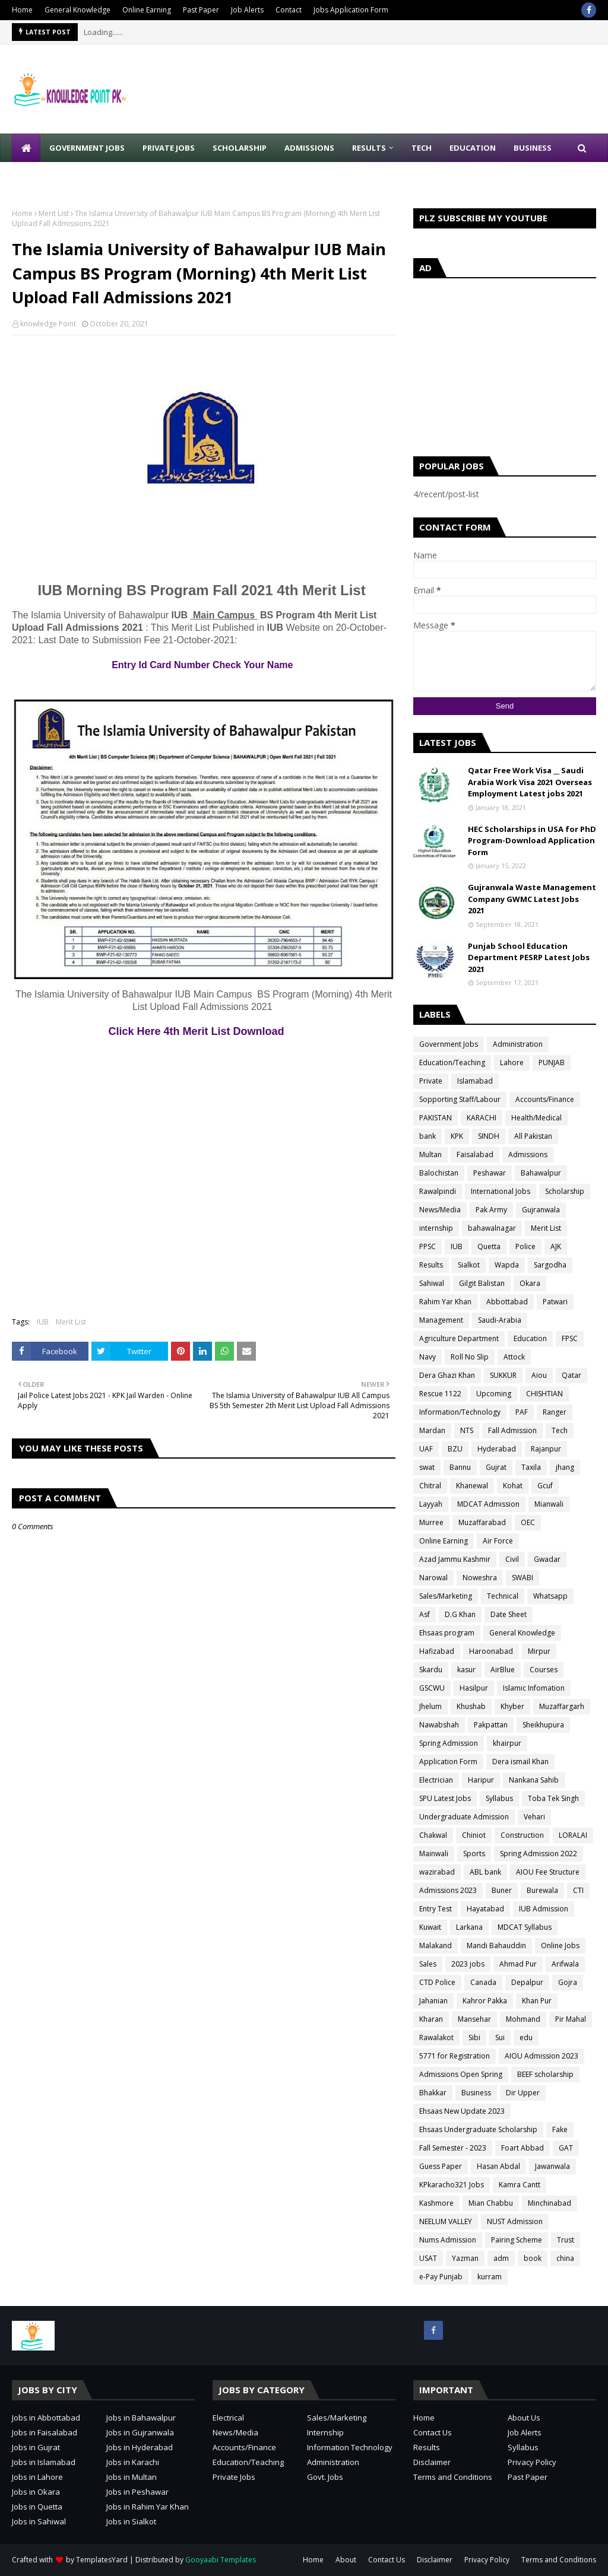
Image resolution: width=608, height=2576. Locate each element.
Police (525, 1246)
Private (430, 1081)
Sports (474, 1853)
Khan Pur (537, 2001)
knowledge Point (48, 324)
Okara (530, 1283)
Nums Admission (447, 2240)
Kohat (512, 1486)
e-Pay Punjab (441, 2277)
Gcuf (545, 1486)
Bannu (460, 1467)
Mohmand (523, 2019)
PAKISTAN (435, 1118)
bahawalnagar (492, 1228)
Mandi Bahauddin (496, 1945)
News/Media (440, 1210)
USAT (428, 2258)
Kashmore (436, 2203)
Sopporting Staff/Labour (460, 1099)
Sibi (474, 2037)
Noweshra (480, 1578)
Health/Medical (536, 1118)
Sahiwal (431, 1283)
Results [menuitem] (369, 147)
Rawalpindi (437, 1191)
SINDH (488, 1136)
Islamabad (475, 1081)
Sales (427, 1964)
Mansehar (474, 2019)
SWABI (522, 1578)
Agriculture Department (459, 1338)
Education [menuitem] (472, 147)
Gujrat (496, 1467)
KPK (457, 1136)
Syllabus (499, 1798)
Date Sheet (508, 1614)
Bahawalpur (541, 1173)
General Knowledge (77, 10)
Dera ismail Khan (520, 1761)
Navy (427, 1357)
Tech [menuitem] (421, 147)
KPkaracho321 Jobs (451, 2185)
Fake (560, 2129)
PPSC (427, 1246)
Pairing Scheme (516, 2240)
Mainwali (433, 1853)
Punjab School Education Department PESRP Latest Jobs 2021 (529, 957)
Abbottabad (507, 1302)
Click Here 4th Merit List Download (203, 1031)
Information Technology (349, 2447)
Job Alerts (247, 10)
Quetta (489, 1246)
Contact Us (432, 2432)
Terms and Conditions (452, 2477)
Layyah (430, 1504)
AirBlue (502, 1670)
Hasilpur (474, 1688)
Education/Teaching (452, 1062)
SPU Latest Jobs (445, 1798)
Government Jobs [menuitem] (87, 147)
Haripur (481, 1780)
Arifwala (565, 1964)
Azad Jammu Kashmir (454, 1559)
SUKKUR (503, 1375)
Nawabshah (439, 1725)
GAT (566, 2148)
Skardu (430, 1670)
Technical (502, 1596)
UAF (426, 1449)
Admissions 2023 (448, 1890)
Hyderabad (496, 1449)
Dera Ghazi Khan (447, 1375)
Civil (512, 1559)
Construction (522, 1835)
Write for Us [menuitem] (48, 176)
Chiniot (474, 1835)
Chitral (430, 1486)
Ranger (554, 1412)
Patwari (555, 1302)
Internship (325, 2432)
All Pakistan (533, 1136)
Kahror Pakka (485, 2001)
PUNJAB (552, 1062)
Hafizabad (436, 1651)
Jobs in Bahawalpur (141, 2417)
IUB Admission (543, 1909)
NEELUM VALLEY (445, 2221)
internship (436, 1228)
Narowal (433, 1578)
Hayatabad (485, 1909)
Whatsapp (550, 1596)
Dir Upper (523, 2093)
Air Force (498, 1541)
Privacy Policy (532, 2462)
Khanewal (472, 1486)
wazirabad (437, 1872)
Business (476, 2093)
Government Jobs (448, 1044)
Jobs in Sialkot (131, 2521)
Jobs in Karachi (132, 2462)
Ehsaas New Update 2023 (462, 2111)
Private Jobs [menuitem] (168, 147)
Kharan (431, 2019)
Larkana (469, 1927)
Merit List (54, 213)
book (533, 2258)
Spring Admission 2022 (538, 1853)
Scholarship (564, 1191)
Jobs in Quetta (37, 2506)
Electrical (228, 2417)
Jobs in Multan (131, 2477)
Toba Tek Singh (553, 1798)
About (345, 2560)
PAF (521, 1412)
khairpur (507, 1743)
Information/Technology (460, 1412)
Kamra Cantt (519, 2185)
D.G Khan (460, 1614)
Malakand (435, 1945)
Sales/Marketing (445, 1596)
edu (526, 2037)
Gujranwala (541, 1210)
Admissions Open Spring (460, 2074)
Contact (289, 10)
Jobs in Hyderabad (139, 2447)
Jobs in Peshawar (137, 2491)
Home (22, 10)
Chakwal (433, 1835)
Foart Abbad (522, 2148)
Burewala (542, 1890)
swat (427, 1467)
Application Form (448, 1761)
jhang (565, 1467)
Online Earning (146, 10)
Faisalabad (475, 1154)
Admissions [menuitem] (309, 147)
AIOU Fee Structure (548, 1872)
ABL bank (485, 1872)
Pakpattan (491, 1725)
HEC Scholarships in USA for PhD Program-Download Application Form (532, 840)
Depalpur (527, 1982)
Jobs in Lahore (37, 2477)
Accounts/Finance (544, 1099)
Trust (565, 2240)
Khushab (471, 1706)
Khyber (512, 1706)
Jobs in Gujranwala (140, 2432)
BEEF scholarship (545, 2074)
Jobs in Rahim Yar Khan (147, 2506)
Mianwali (548, 1504)
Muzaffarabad (482, 1522)
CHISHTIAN (544, 1394)
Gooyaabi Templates (220, 2560)
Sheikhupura (543, 1725)
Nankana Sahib (534, 1780)
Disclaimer (432, 2462)
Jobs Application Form (351, 10)
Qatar (571, 1375)
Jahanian (433, 2001)
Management (441, 1320)
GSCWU (432, 1688)
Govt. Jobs (325, 2477)
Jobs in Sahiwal (39, 2521)
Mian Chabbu (490, 2203)
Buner (502, 1890)
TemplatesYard (102, 2560)
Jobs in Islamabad (43, 2462)
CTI (578, 1890)
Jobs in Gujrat (36, 2447)
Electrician (436, 1780)
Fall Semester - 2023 (452, 2148)
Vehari (534, 1817)
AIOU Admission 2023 (541, 2056)
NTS (466, 1430)
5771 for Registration (454, 2056)
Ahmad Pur (518, 1964)
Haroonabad (491, 1651)
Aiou (539, 1375)
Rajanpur (546, 1449)
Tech (560, 1430)
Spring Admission (448, 1743)
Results (431, 1265)
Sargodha (550, 1265)
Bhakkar (432, 2093)
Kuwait (430, 1927)
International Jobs (500, 1191)
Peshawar (489, 1173)
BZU (455, 1449)
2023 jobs (467, 1964)
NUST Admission (515, 2221)
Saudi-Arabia (499, 1320)
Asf (424, 1614)
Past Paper (201, 10)
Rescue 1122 (440, 1394)
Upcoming (493, 1394)
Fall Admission (512, 1430)
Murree (431, 1522)
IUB (43, 1322)
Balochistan (438, 1173)
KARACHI (481, 1118)
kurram (489, 2277)
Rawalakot (436, 2037)
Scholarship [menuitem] (240, 147)
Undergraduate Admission (464, 1817)
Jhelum (430, 1706)
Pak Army (491, 1210)
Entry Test (435, 1909)
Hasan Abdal (498, 2166)
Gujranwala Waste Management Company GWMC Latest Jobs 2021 (532, 899)
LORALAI (573, 1835)
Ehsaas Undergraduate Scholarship (478, 2129)
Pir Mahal (570, 2019)
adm (501, 2258)
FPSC (570, 1338)
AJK (555, 1246)
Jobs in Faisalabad (44, 2432)
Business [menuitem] (533, 147)
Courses (544, 1670)
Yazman (465, 2258)
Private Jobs (234, 2477)
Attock (514, 1357)
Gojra (567, 1982)
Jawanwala (552, 2166)
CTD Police (437, 1982)
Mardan (432, 1430)
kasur (466, 1670)
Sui (500, 2037)
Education (530, 1338)
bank (427, 1136)
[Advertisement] (220, 530)
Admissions (527, 1154)
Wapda (507, 1265)
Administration (518, 1044)
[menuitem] (26, 148)
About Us (524, 2417)
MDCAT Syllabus (525, 1927)
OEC (528, 1522)
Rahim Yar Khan (445, 1302)
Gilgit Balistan (482, 1283)
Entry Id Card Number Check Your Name (204, 665)
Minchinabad (549, 2203)
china (565, 2258)
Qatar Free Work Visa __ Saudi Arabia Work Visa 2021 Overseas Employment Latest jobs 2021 (530, 782)
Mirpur (539, 1651)
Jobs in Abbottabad (46, 2417)
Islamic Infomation (534, 1688)
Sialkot (469, 1265)
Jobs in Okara (36, 2491)
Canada (483, 1982)
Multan (430, 1154)
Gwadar (547, 1559)
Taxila (531, 1467)
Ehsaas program (446, 1633)
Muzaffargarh (561, 1706)
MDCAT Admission (488, 1504)
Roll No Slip (470, 1357)
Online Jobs (560, 1945)
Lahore (512, 1062)
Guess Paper (440, 2166)
